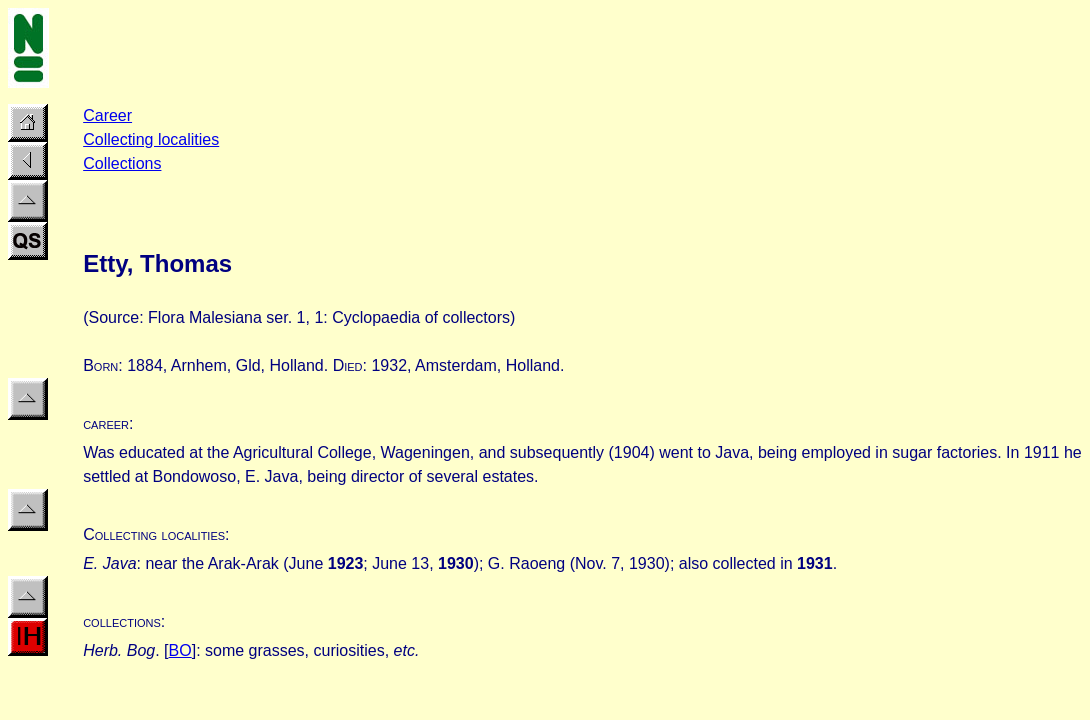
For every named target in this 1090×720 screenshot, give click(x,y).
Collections (122, 163)
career (106, 423)
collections (122, 621)
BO (180, 650)
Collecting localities (151, 139)
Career (107, 115)
